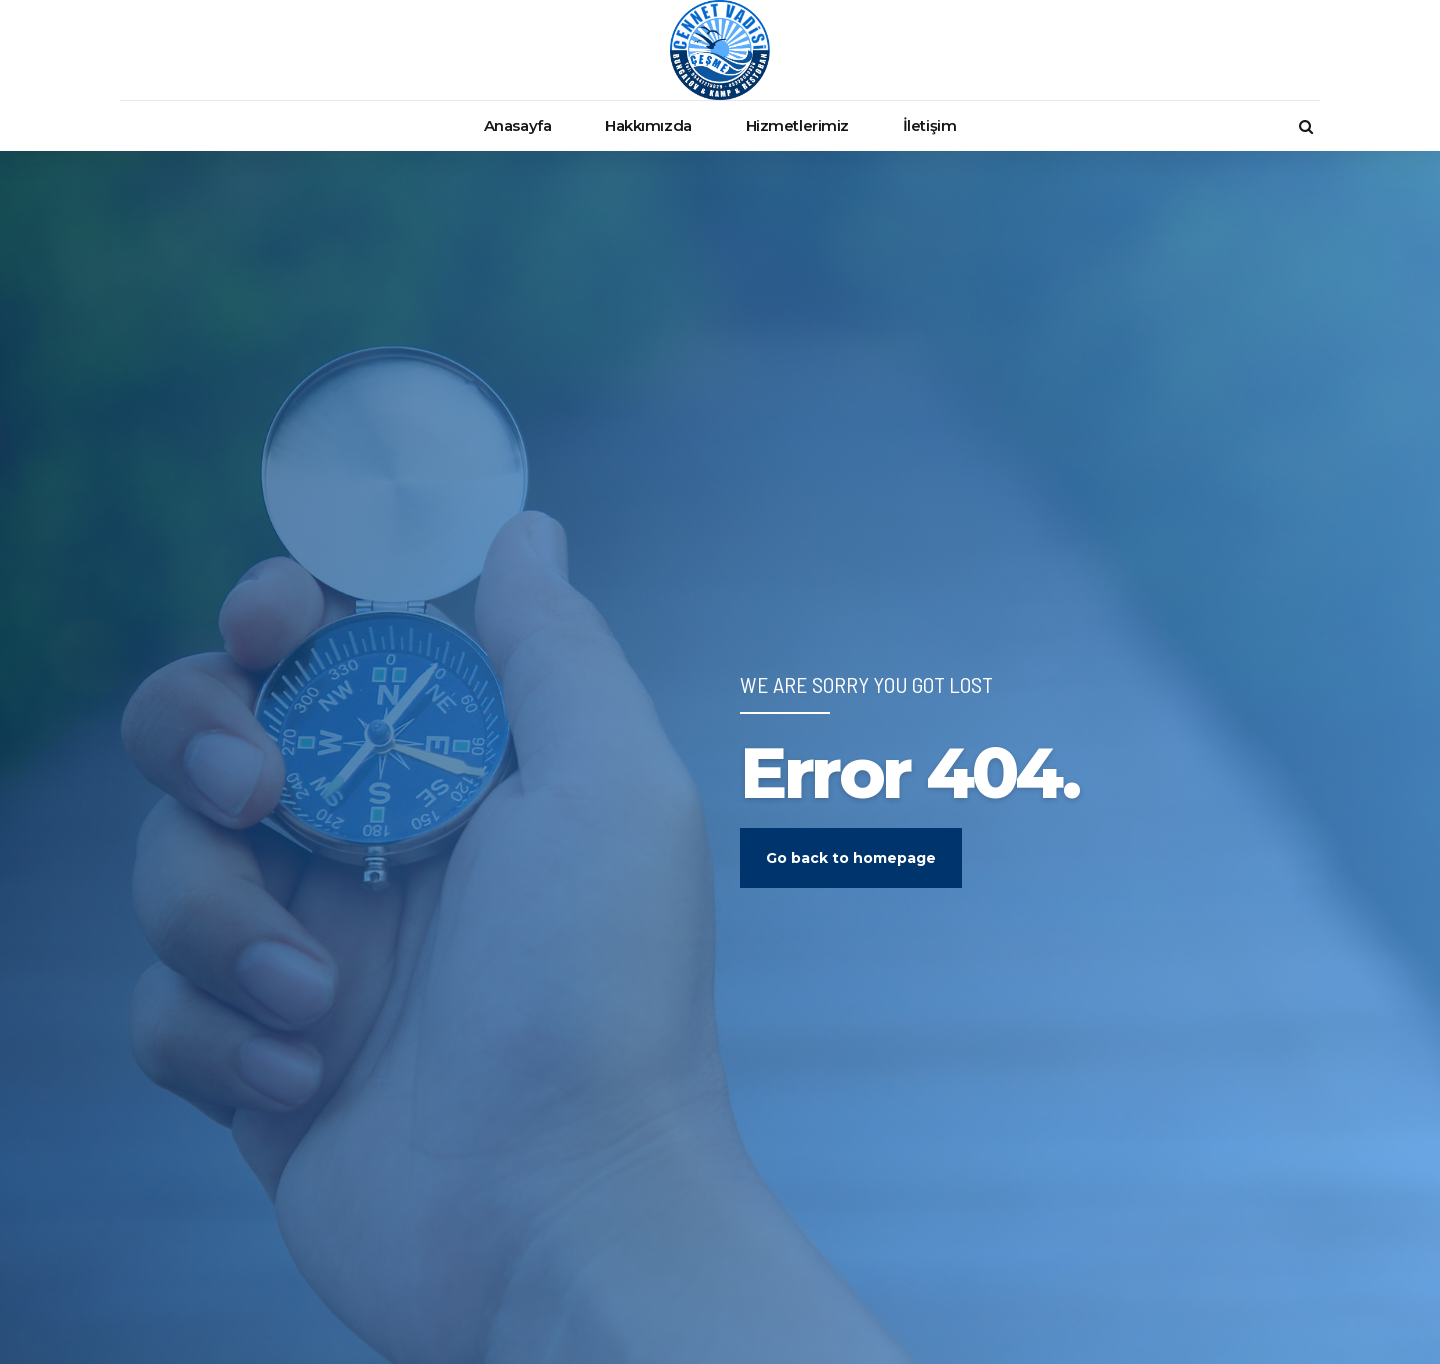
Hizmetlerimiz (797, 125)
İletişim (929, 125)
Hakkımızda (648, 125)
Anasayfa (517, 125)
